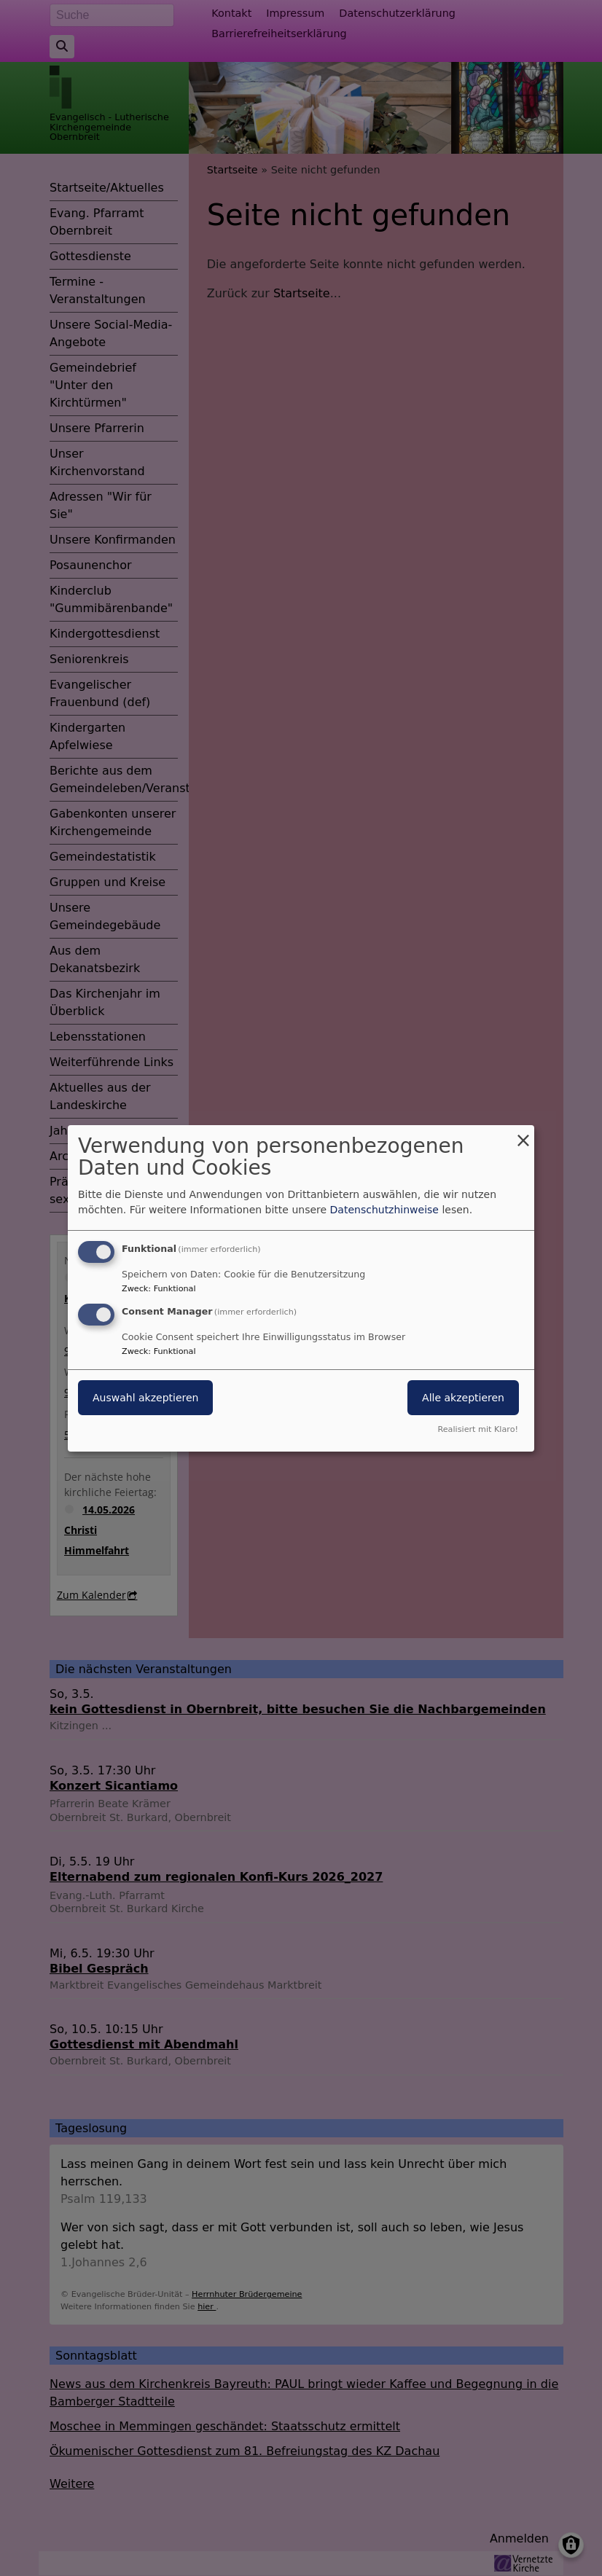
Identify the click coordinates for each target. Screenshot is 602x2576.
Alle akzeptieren (463, 1398)
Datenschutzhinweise (384, 1209)
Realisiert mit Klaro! (477, 1429)
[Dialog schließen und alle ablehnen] (523, 1133)
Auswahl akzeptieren (145, 1398)
